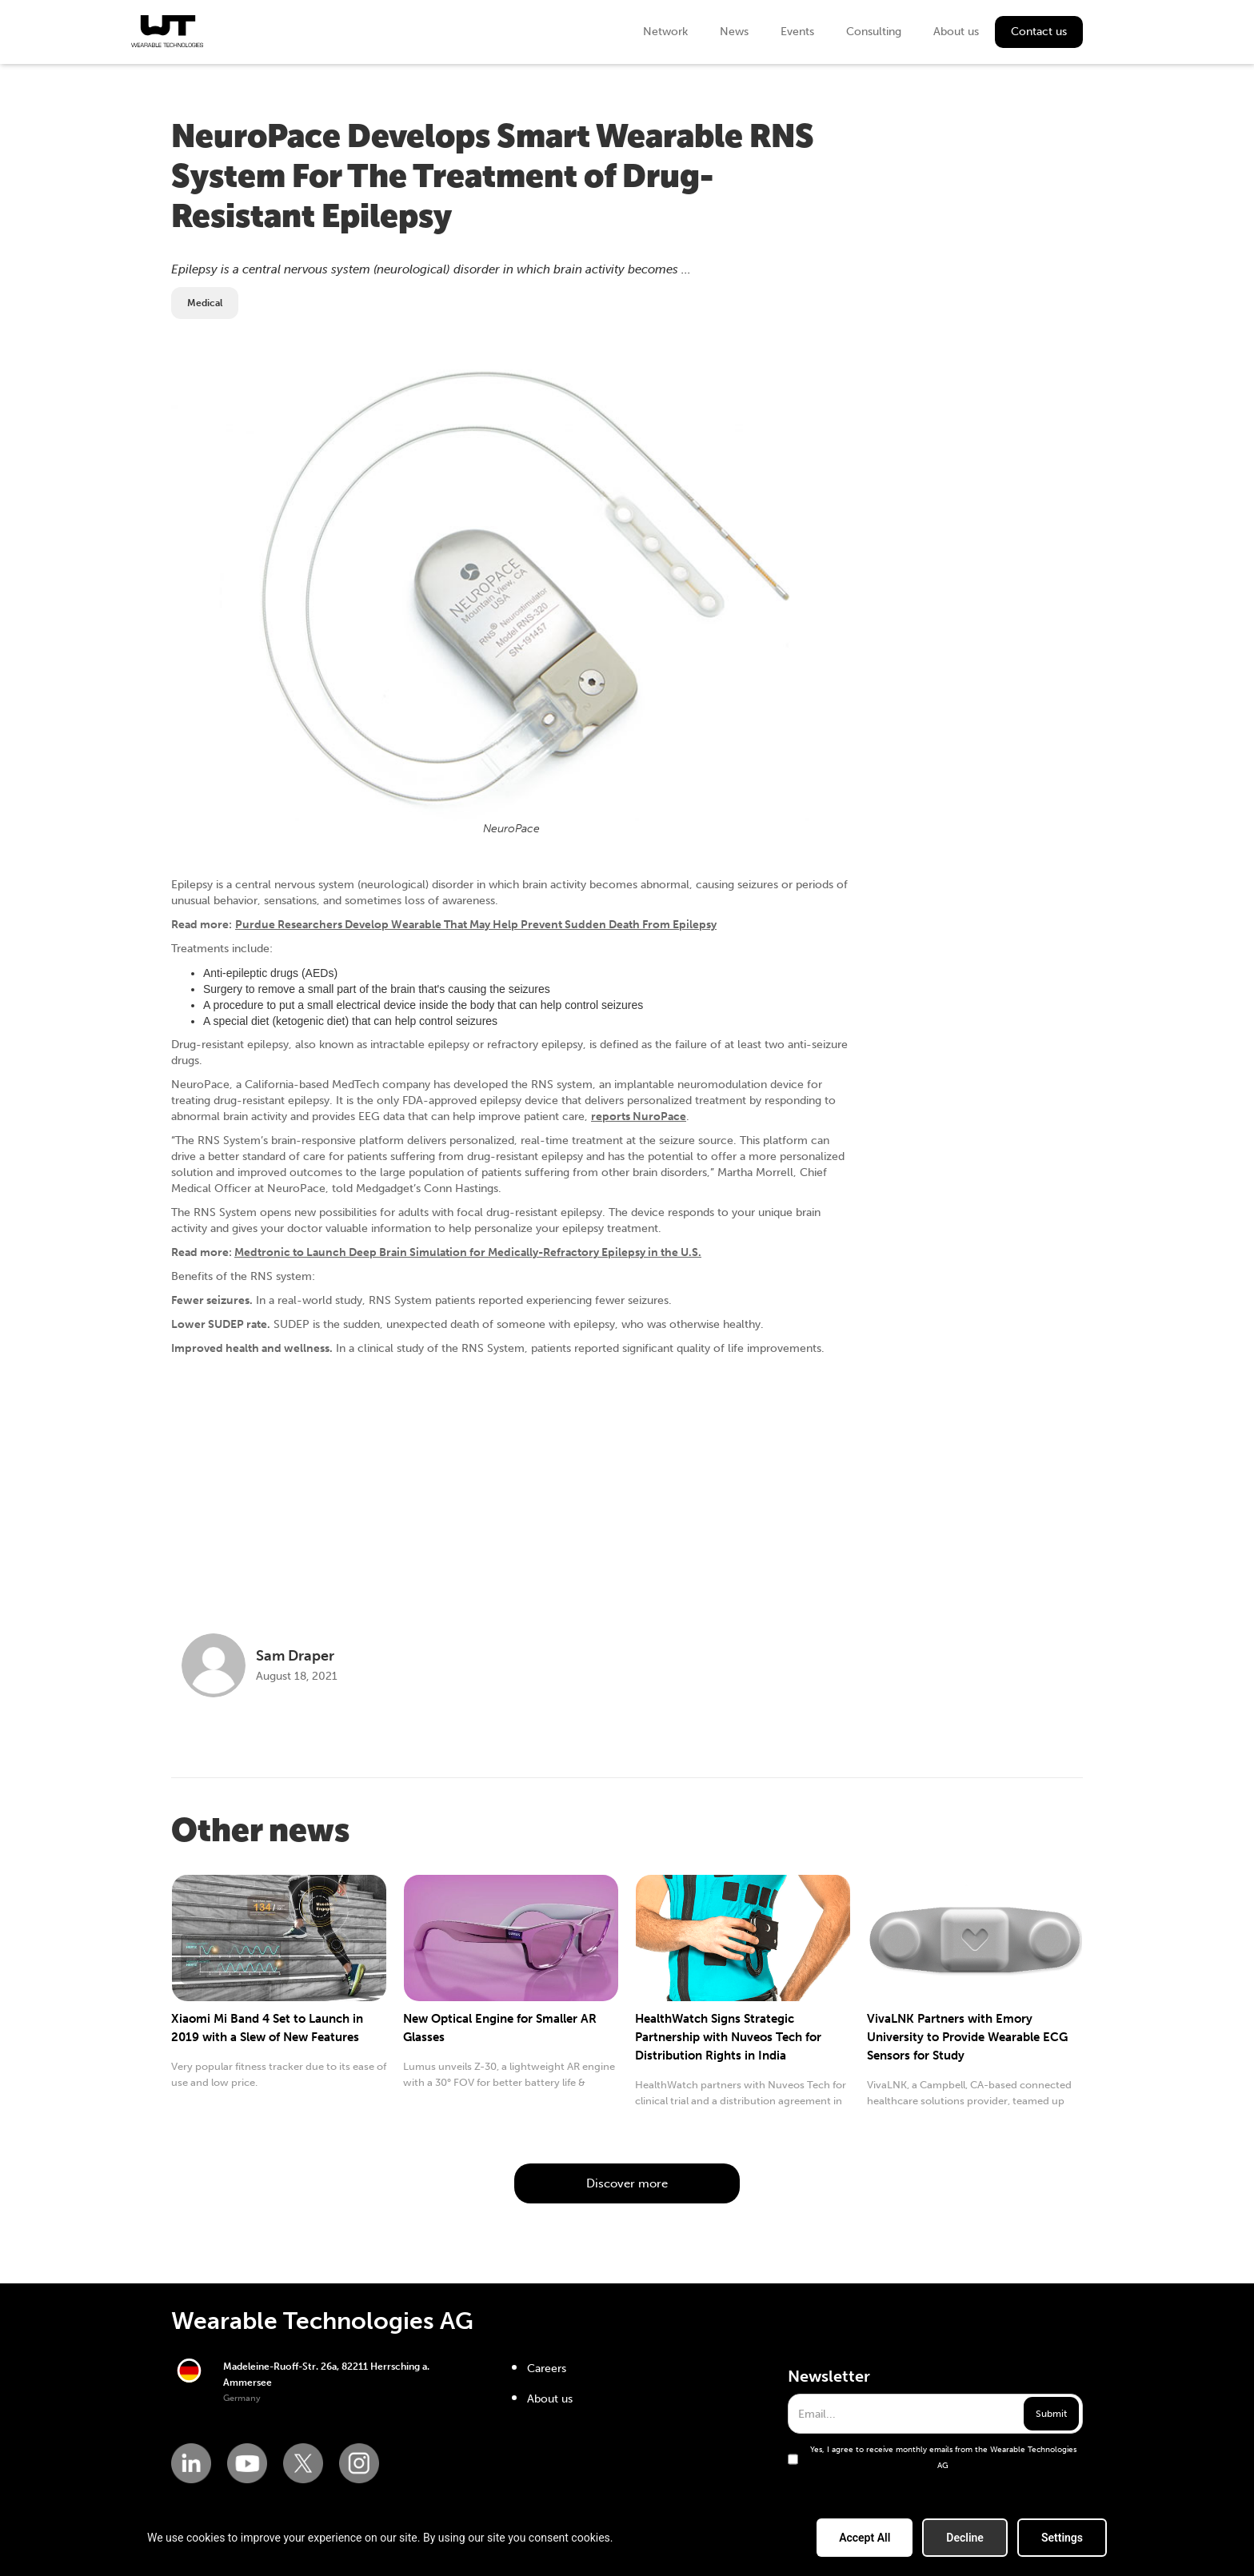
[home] (167, 31)
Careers (546, 2368)
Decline (965, 2537)
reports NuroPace (638, 1116)
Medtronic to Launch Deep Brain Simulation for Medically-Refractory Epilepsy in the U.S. (467, 1252)
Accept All (864, 2537)
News (734, 31)
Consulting (873, 31)
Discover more (627, 2183)
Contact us (1039, 31)
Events (797, 31)
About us (956, 31)
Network (665, 31)
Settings (1062, 2537)
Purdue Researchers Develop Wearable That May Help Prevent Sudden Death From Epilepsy (476, 924)
